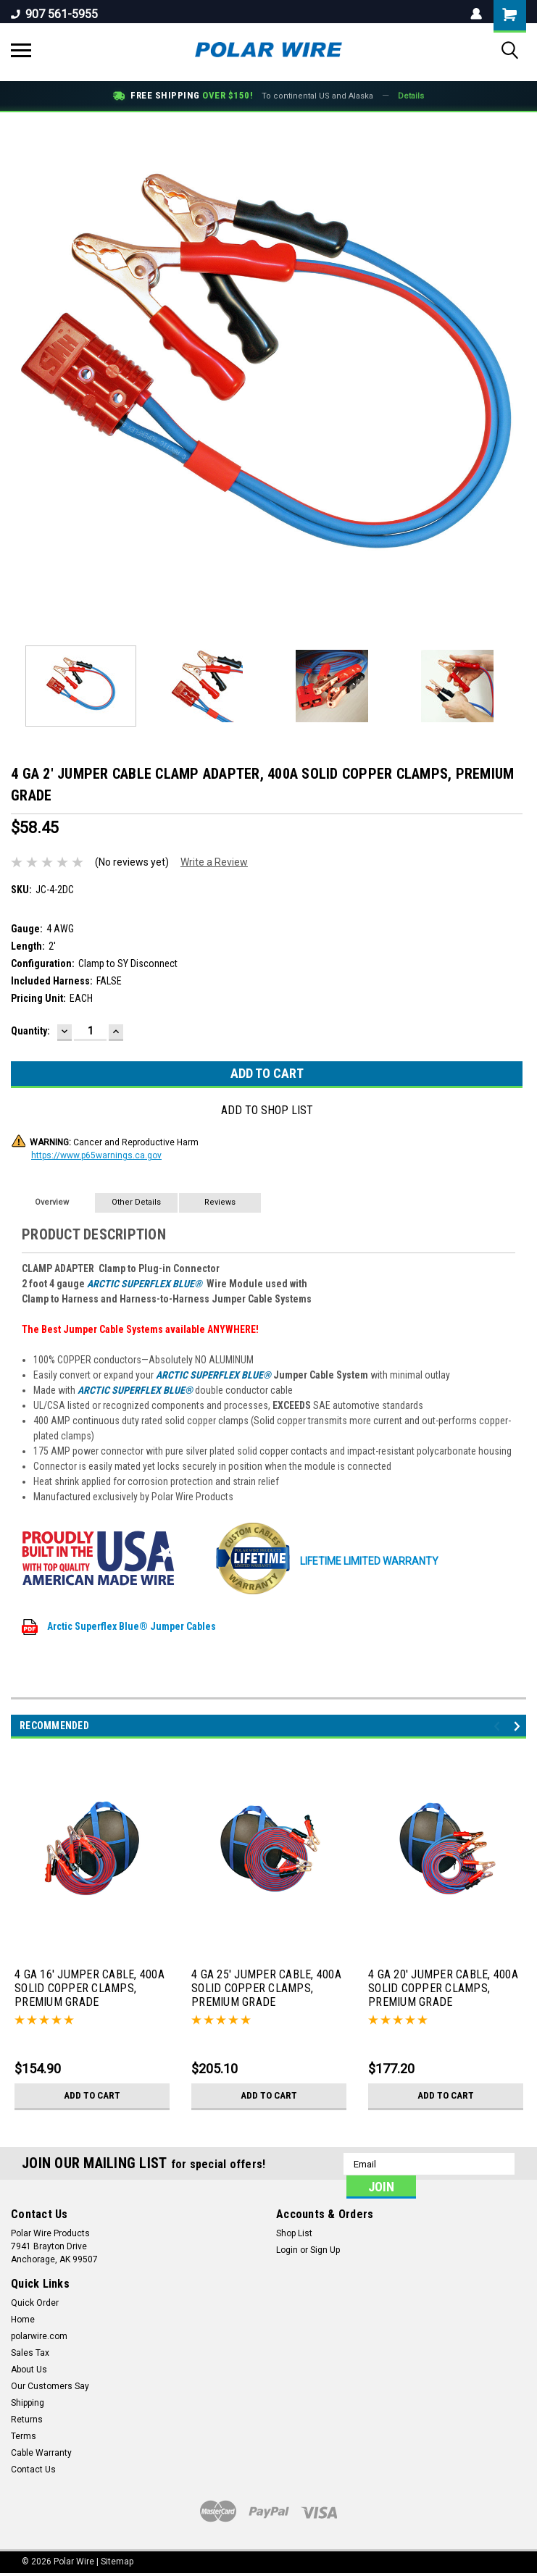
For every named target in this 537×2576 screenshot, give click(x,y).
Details (411, 96)
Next (519, 1726)
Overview (52, 1202)
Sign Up (325, 2250)
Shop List (294, 2233)
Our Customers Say (50, 2386)
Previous (499, 1726)
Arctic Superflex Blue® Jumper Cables (119, 1626)
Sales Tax (30, 2353)
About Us (29, 2369)
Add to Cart (92, 2096)
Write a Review (214, 862)
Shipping (27, 2403)
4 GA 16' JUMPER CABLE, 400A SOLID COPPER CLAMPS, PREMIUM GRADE (89, 1988)
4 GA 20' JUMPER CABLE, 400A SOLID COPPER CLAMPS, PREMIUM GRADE (443, 1988)
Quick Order (35, 2303)
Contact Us (33, 2469)
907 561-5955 (54, 14)
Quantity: (30, 1031)
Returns (27, 2419)
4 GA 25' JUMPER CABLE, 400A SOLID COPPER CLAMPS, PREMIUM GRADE (266, 1988)
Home (23, 2319)
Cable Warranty (41, 2453)
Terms (23, 2436)
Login (287, 2250)
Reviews (220, 1202)
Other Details (136, 1202)
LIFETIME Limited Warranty (325, 1561)
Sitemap (117, 2561)
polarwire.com (39, 2336)
